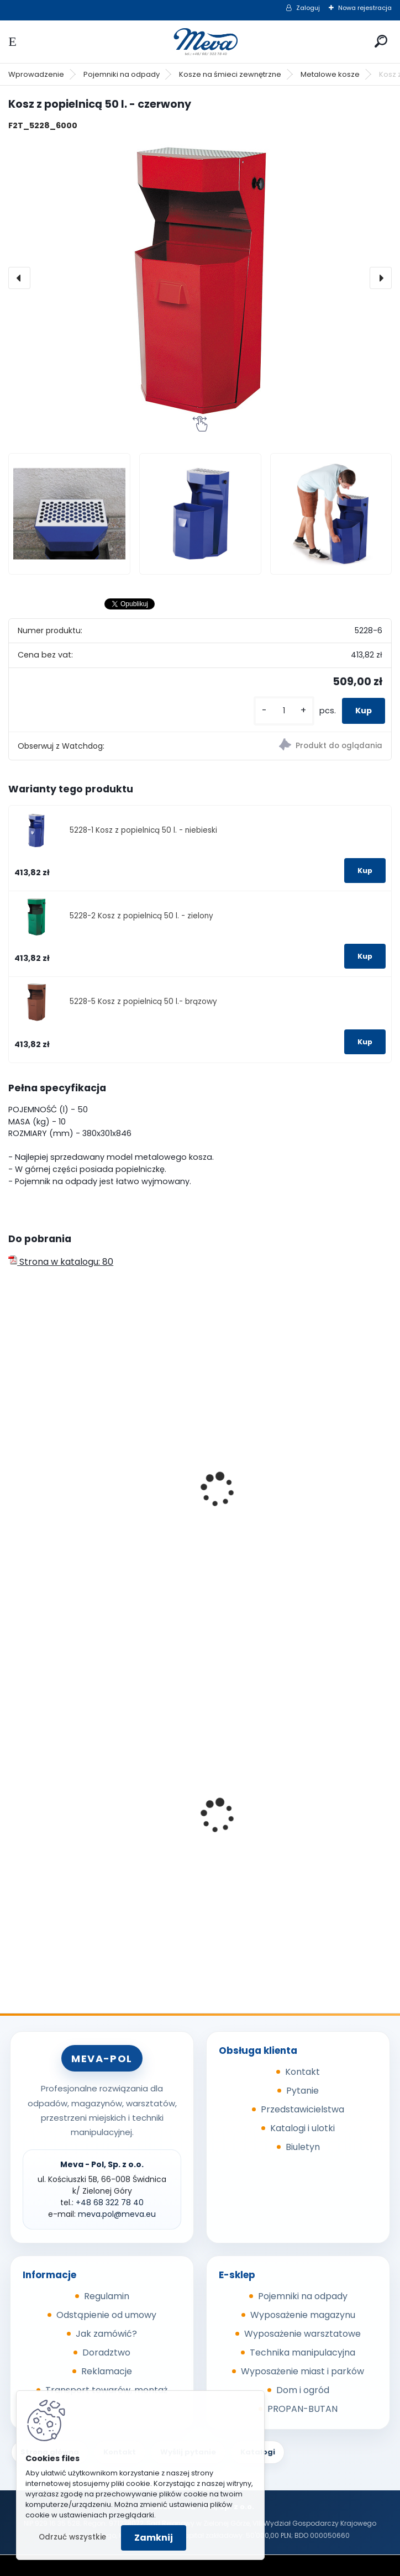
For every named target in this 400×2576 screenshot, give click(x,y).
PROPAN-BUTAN (302, 2408)
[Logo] (200, 42)
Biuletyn (303, 2147)
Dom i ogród (302, 2390)
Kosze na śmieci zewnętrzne (230, 74)
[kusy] (284, 711)
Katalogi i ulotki (302, 2128)
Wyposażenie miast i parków (302, 2371)
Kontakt (302, 2071)
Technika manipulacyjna (302, 2352)
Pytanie (302, 2090)
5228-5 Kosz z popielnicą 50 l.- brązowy (143, 1001)
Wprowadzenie (36, 74)
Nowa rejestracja (365, 7)
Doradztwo (106, 2352)
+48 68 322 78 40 (110, 2202)
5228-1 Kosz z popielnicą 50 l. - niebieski (143, 830)
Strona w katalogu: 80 (60, 1261)
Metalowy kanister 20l (63, 1844)
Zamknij (153, 2537)
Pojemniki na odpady (121, 74)
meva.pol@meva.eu (117, 2214)
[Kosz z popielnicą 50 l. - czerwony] (200, 278)
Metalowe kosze (330, 74)
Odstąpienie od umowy (106, 2315)
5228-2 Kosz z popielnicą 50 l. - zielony (141, 916)
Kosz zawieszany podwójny (75, 1431)
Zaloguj (308, 7)
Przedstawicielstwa (302, 2109)
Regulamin (106, 2296)
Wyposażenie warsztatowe (302, 2333)
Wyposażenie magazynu (302, 2315)
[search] (381, 41)
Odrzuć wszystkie (72, 2537)
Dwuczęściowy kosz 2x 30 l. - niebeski (291, 1520)
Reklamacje (106, 2371)
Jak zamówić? (106, 2333)
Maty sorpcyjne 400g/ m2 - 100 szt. (288, 1821)
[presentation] (19, 278)
